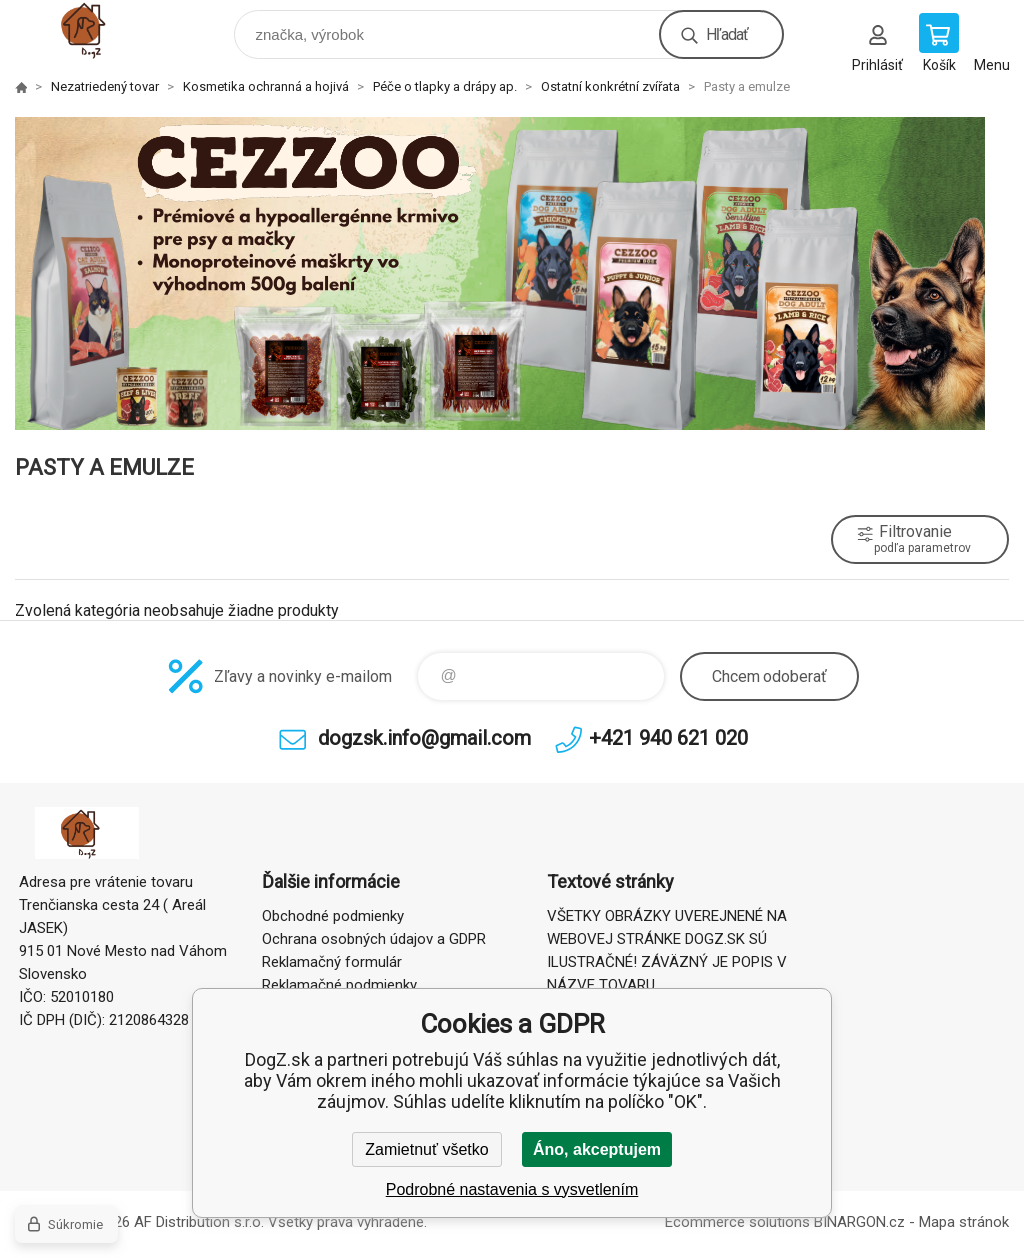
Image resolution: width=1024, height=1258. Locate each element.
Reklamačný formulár (332, 962)
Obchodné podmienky (333, 916)
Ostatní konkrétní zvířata (610, 86)
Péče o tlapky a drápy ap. (445, 86)
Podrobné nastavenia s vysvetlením (512, 1189)
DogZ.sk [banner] (103, 29)
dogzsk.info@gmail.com (424, 738)
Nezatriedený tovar (105, 86)
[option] (512, 273)
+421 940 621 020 (668, 738)
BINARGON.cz (859, 1222)
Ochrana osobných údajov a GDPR (374, 939)
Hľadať (727, 34)
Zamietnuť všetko (426, 1149)
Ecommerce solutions (737, 1222)
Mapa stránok (964, 1222)
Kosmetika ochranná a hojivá (266, 86)
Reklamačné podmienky (339, 985)
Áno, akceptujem (597, 1149)
